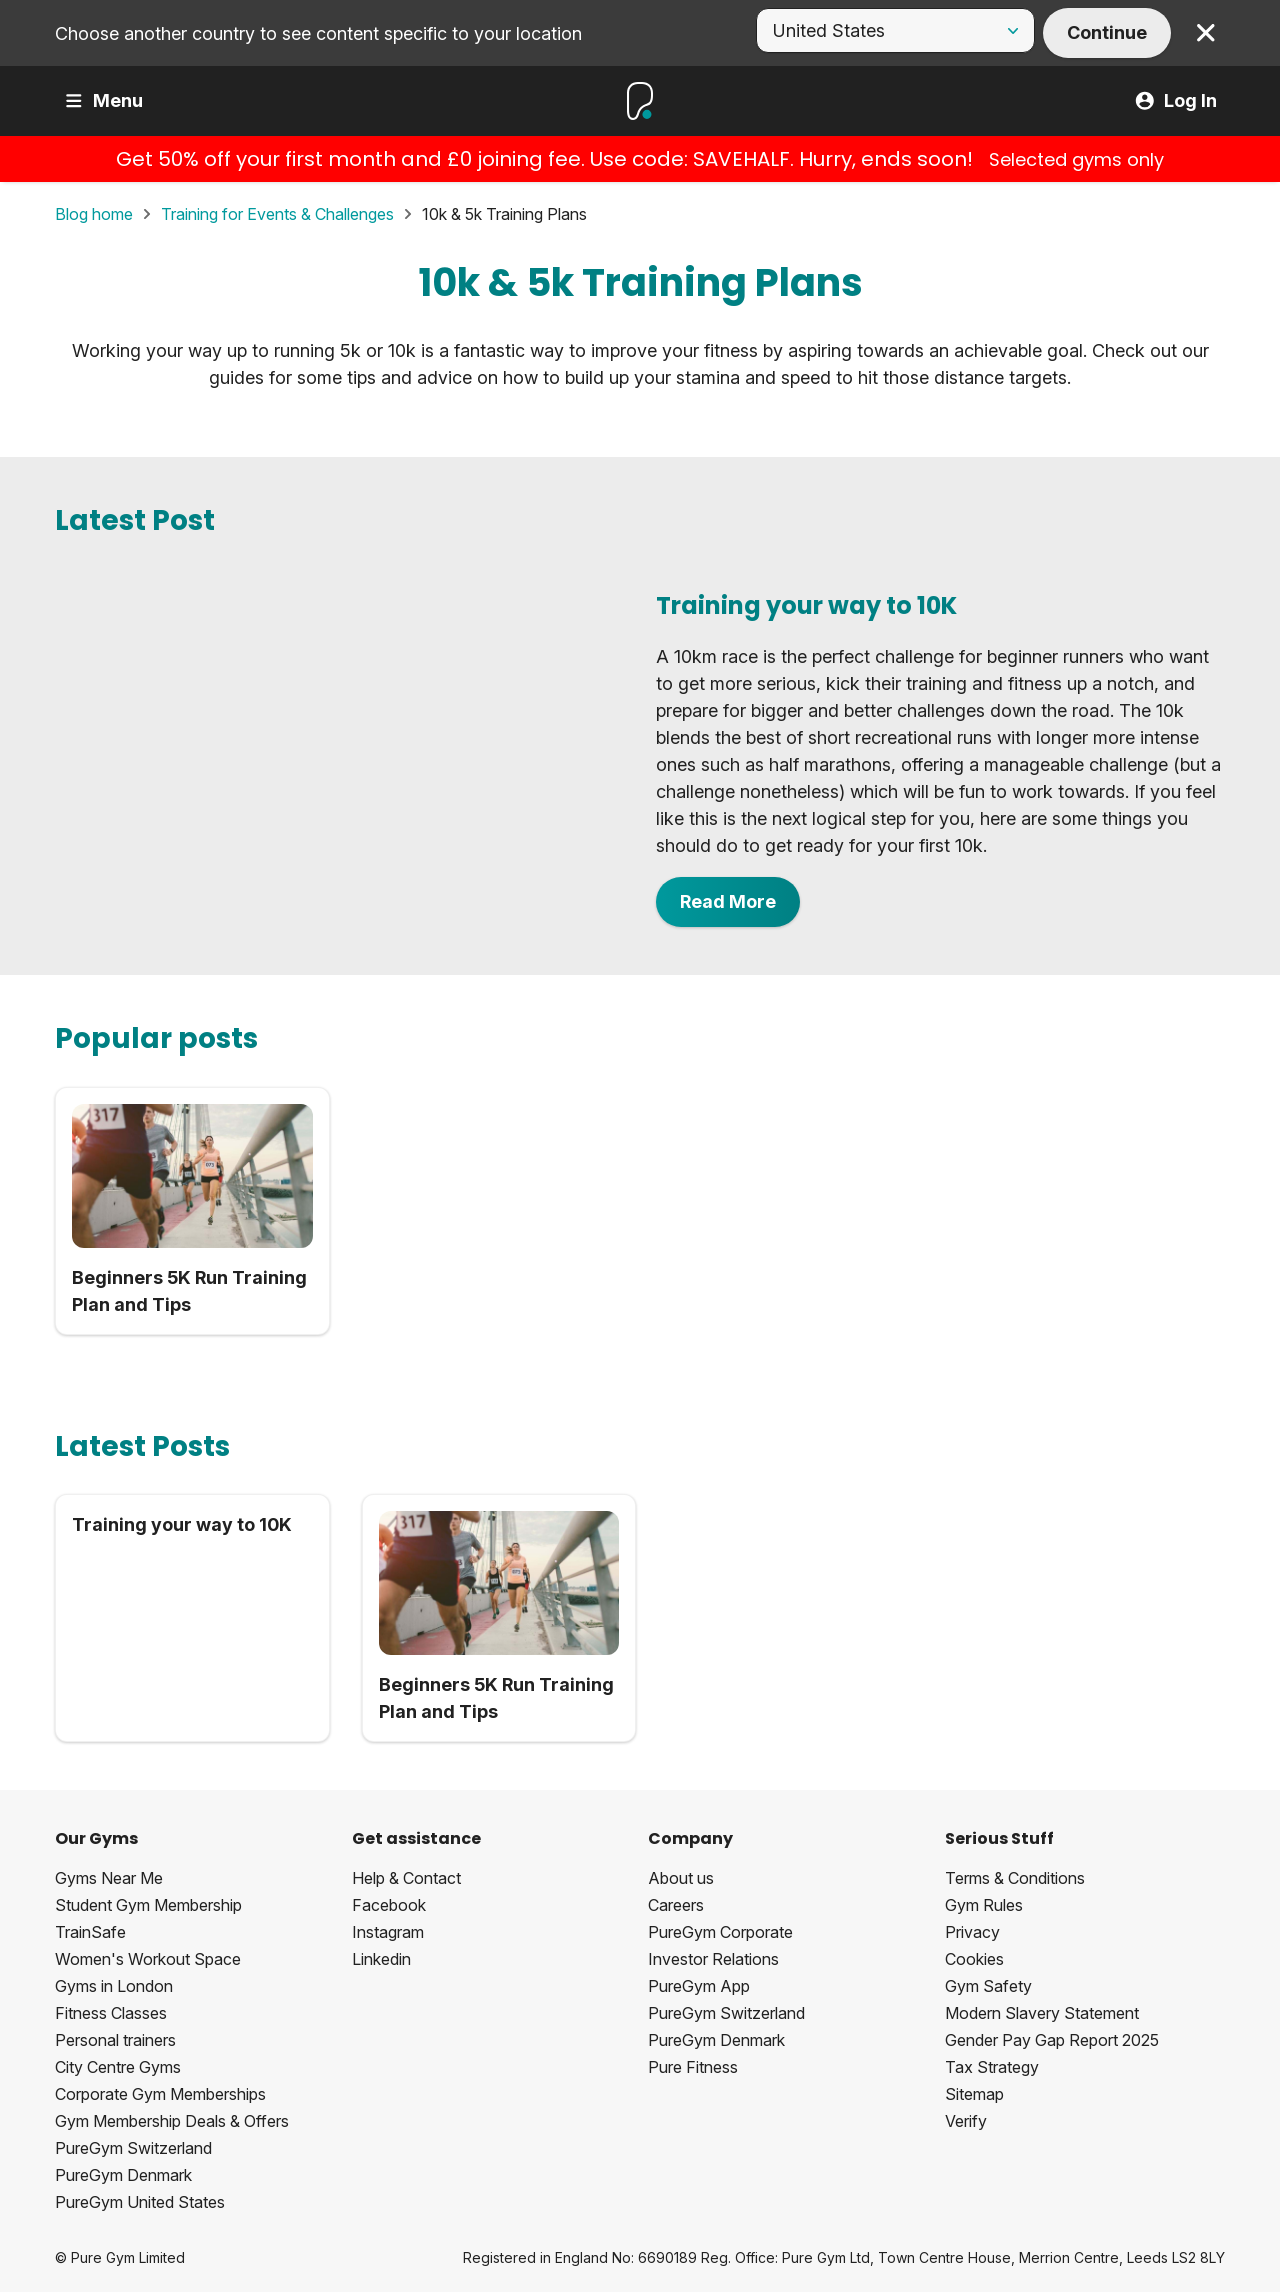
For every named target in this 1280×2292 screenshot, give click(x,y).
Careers (676, 1905)
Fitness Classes (111, 2013)
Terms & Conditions (1015, 1878)
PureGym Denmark (123, 2175)
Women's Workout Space (148, 1959)
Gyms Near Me (109, 1878)
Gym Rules (984, 1905)
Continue (1107, 32)
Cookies (974, 1959)
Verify (966, 2121)
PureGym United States (140, 2202)
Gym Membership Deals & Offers (172, 2121)
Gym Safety (988, 1986)
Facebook (389, 1905)
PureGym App (699, 1986)
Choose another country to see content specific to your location (318, 33)
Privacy (972, 1932)
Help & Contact (406, 1878)
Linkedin (381, 1959)
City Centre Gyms (118, 2067)
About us (681, 1878)
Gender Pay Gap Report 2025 (1052, 2040)
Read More (728, 901)
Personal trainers (115, 2040)
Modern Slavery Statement (1042, 2013)
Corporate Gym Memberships (160, 2094)
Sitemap (974, 2094)
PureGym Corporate (720, 1932)
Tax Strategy (992, 2067)
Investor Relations (713, 1959)
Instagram (388, 1932)
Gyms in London (114, 1986)
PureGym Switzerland (133, 2148)
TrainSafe (90, 1932)
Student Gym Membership (148, 1905)
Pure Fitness (693, 2067)
